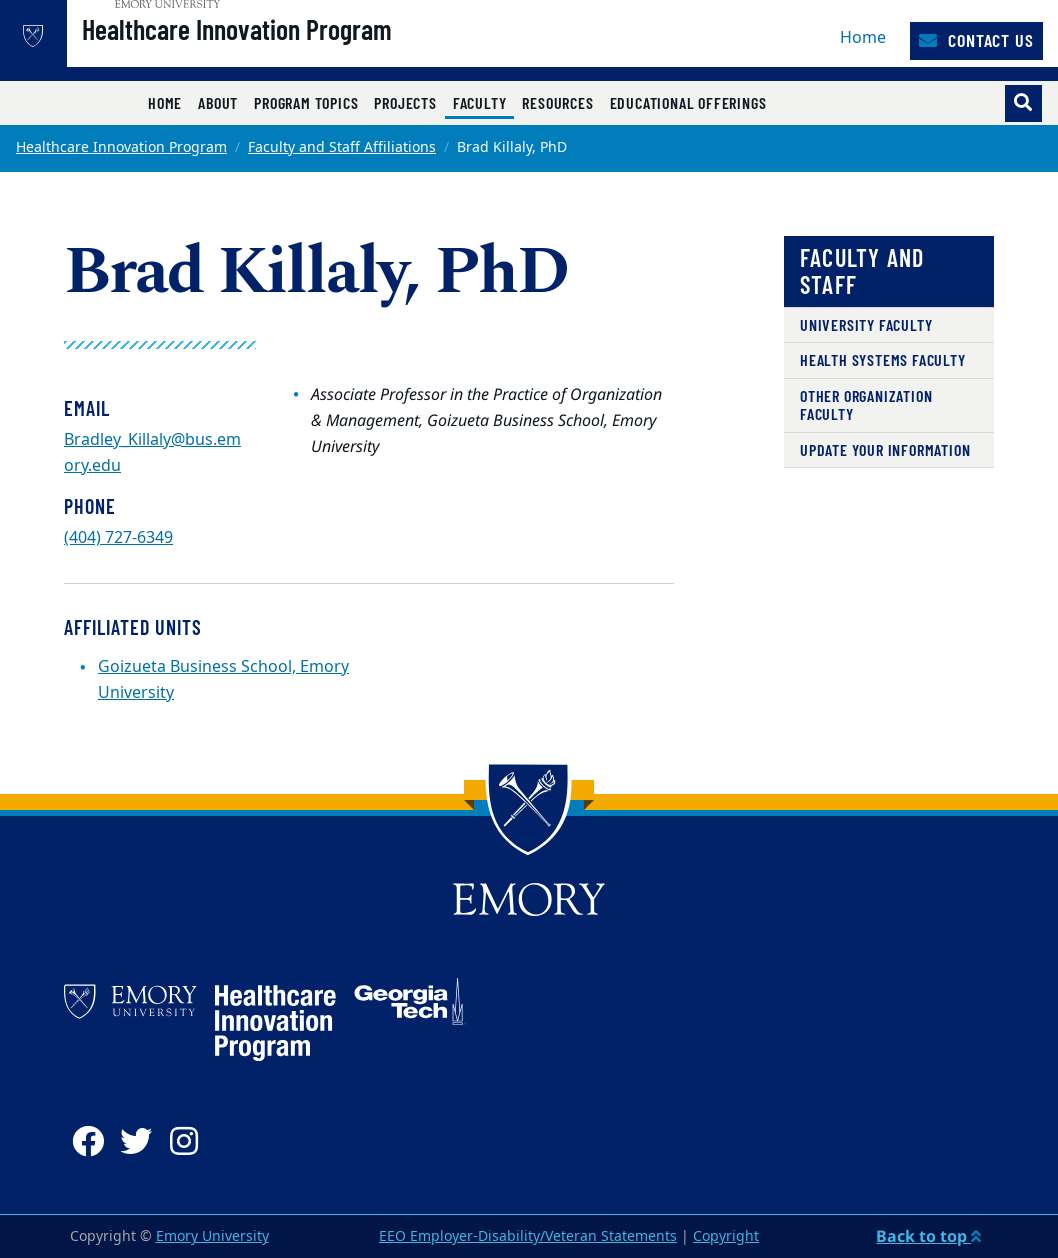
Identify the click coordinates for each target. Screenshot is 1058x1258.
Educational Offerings (688, 102)
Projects (405, 102)
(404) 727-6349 (118, 538)
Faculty (484, 102)
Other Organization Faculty (866, 404)
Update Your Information (885, 449)
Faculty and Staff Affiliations (342, 147)
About (218, 102)
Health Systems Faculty (883, 359)
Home (863, 38)
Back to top (928, 1236)
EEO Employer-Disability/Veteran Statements (528, 1236)
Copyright (726, 1236)
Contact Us (976, 40)
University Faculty (866, 324)
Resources (557, 102)
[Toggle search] (1023, 103)
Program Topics (306, 102)
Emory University (212, 1236)
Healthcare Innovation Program (295, 51)
